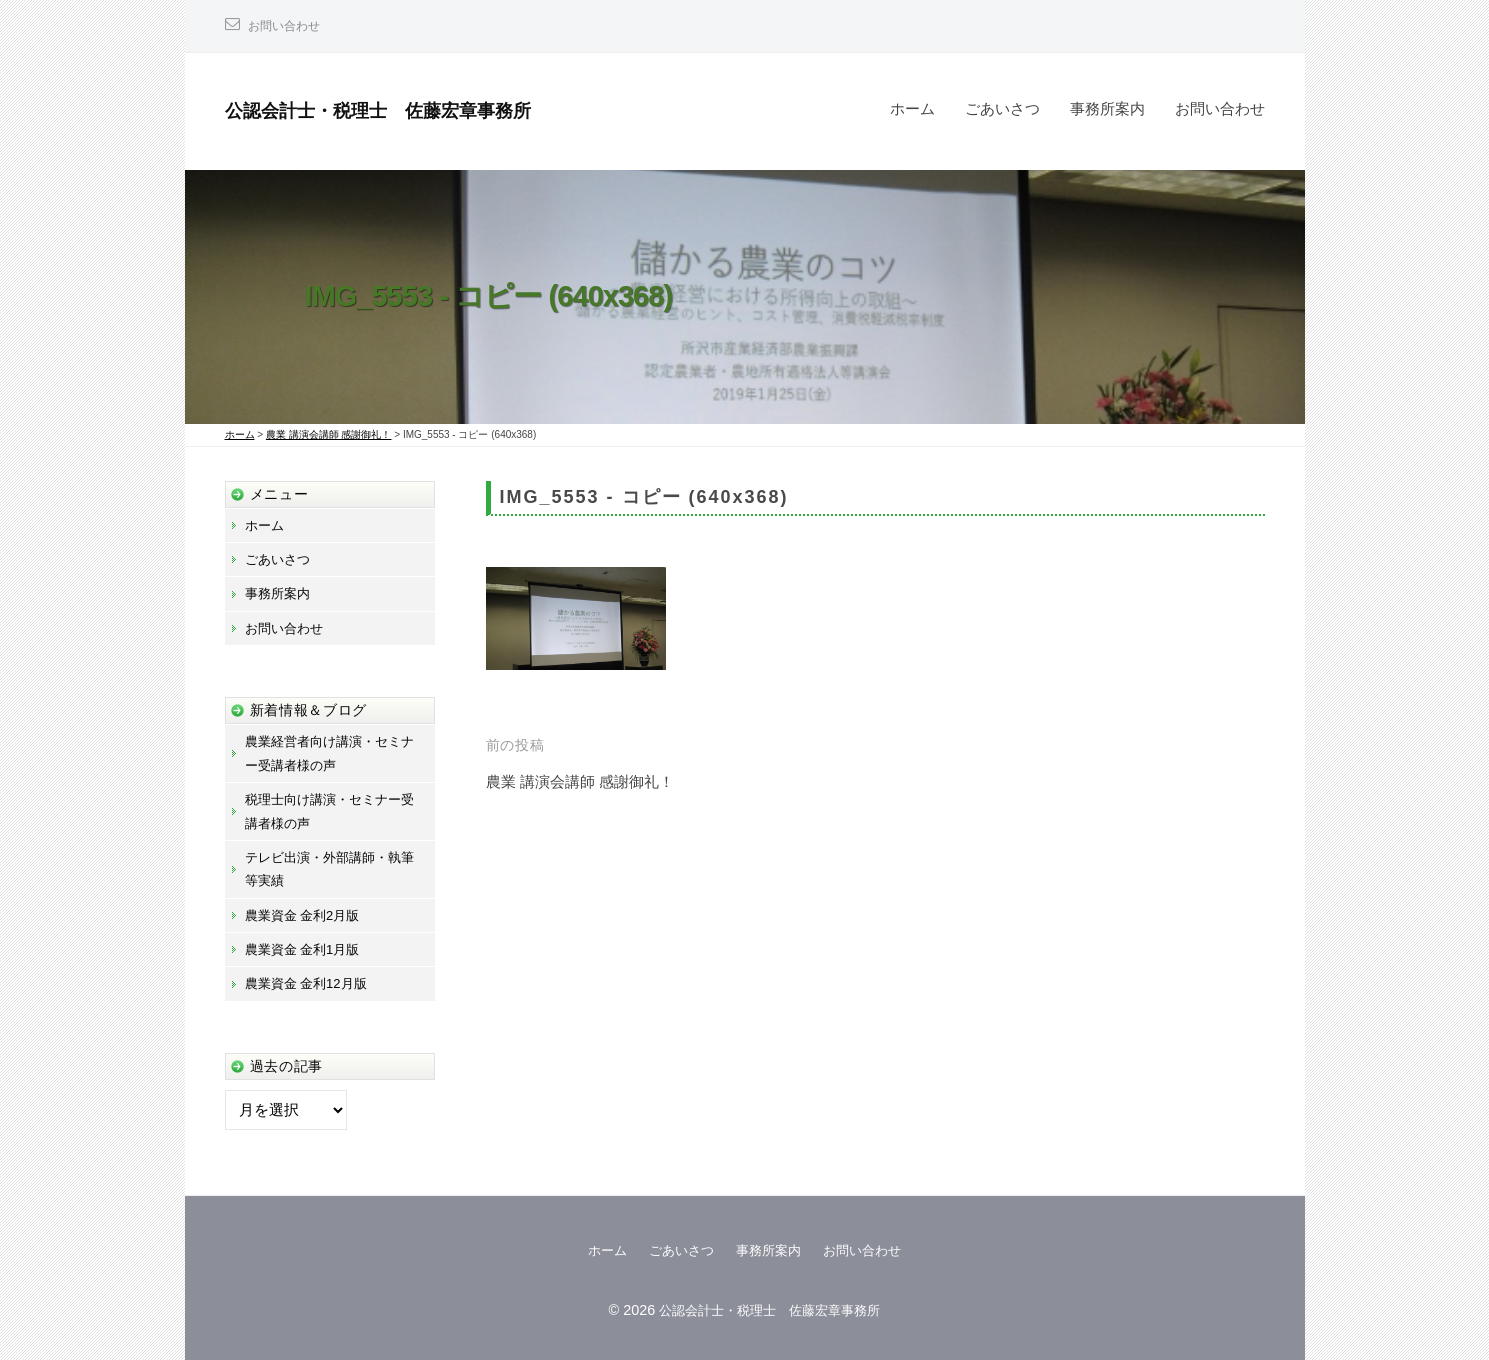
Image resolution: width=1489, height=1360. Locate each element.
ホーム (912, 108)
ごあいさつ (1002, 108)
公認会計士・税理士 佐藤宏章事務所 (412, 109)
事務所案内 (1107, 108)
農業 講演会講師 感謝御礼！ (592, 781)
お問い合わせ (290, 25)
